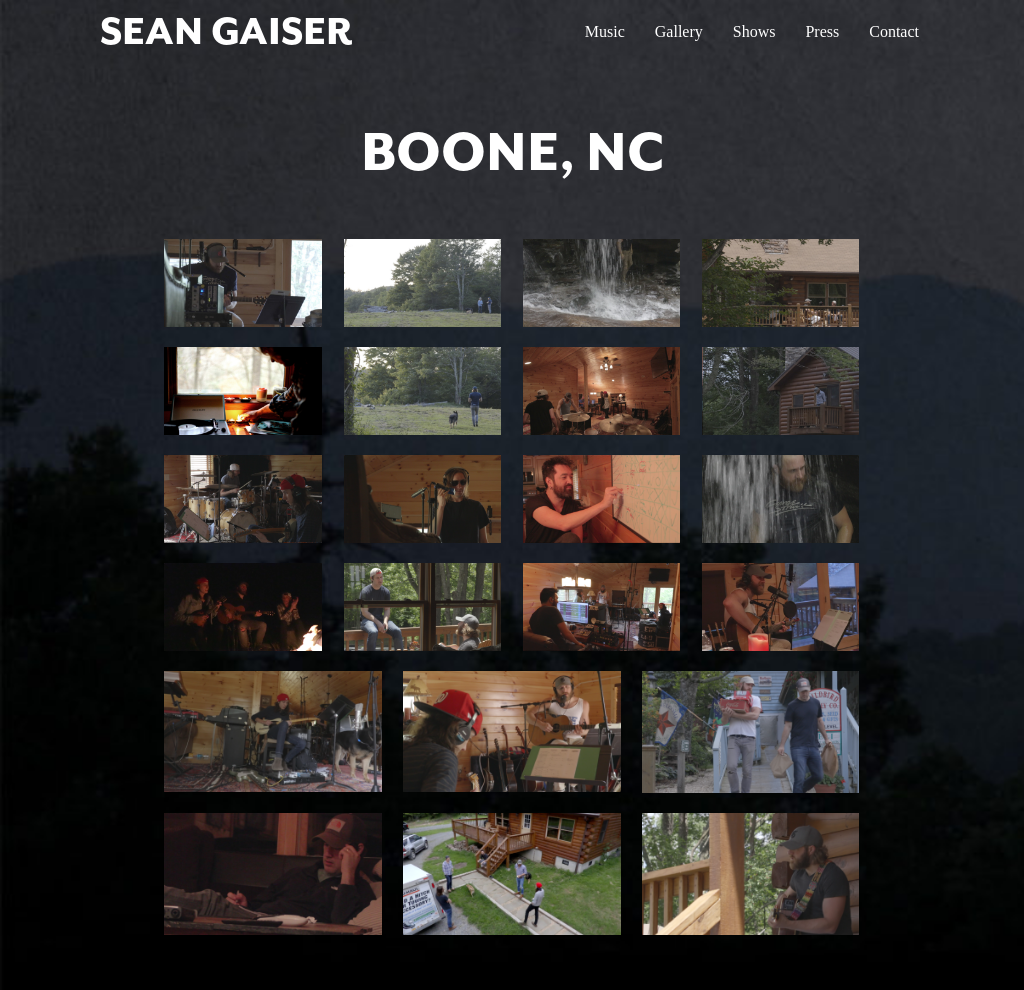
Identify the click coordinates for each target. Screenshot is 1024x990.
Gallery (679, 31)
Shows (754, 31)
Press (822, 31)
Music (605, 31)
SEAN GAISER (226, 31)
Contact (894, 31)
